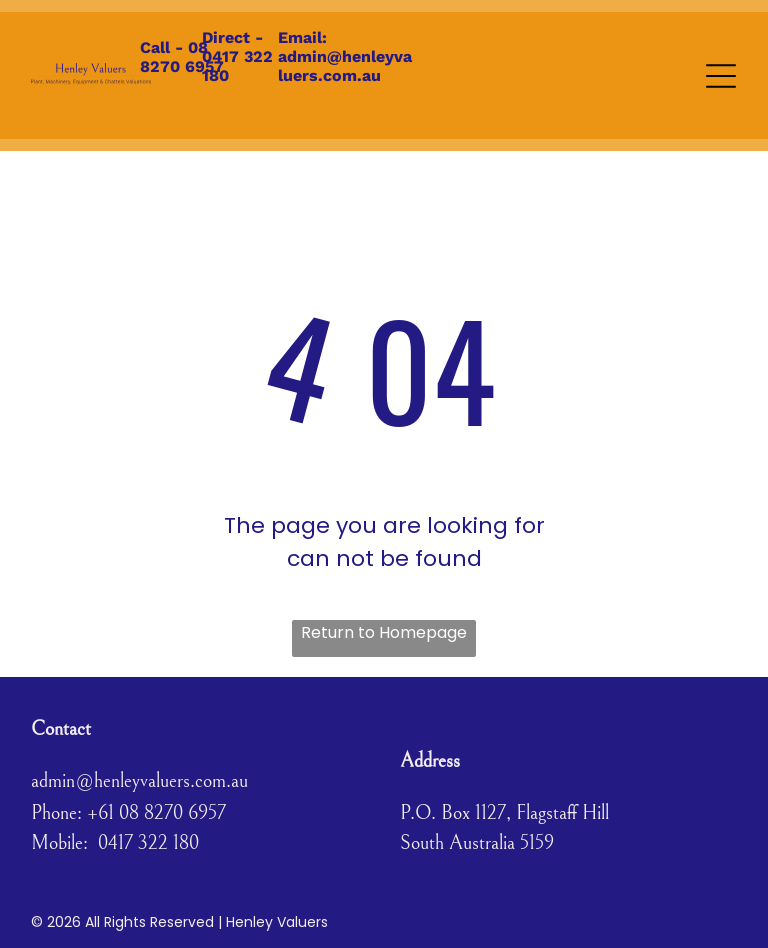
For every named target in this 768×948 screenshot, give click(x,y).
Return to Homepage (384, 632)
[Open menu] (721, 76)
